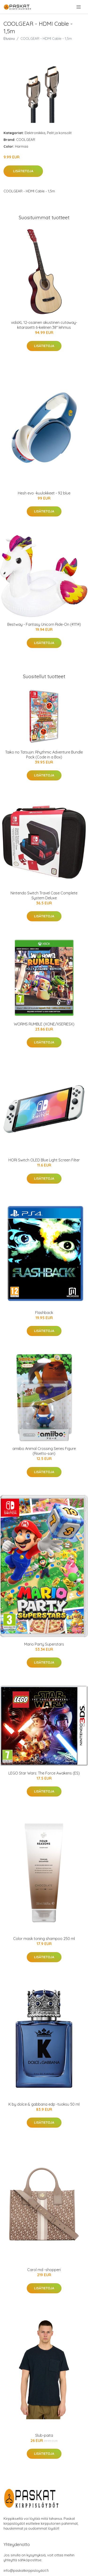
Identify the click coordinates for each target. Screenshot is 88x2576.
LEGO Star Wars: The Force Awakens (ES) (44, 1773)
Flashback (44, 1312)
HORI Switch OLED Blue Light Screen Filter (44, 1160)
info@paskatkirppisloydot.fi (26, 2570)
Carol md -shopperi (44, 2269)
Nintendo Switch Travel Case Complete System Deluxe (44, 895)
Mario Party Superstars (44, 1644)
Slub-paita (44, 2435)
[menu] (78, 7)
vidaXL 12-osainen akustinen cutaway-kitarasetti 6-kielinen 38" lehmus (44, 325)
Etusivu (9, 38)
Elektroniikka (35, 133)
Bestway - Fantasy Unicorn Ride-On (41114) (44, 624)
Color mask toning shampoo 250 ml (44, 1938)
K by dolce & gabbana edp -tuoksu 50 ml (44, 2104)
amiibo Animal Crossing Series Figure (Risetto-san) (44, 1451)
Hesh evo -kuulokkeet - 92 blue (44, 493)
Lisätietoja (23, 171)
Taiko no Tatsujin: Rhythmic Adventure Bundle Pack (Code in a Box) (44, 754)
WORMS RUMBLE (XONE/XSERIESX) (44, 1024)
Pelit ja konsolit (59, 133)
